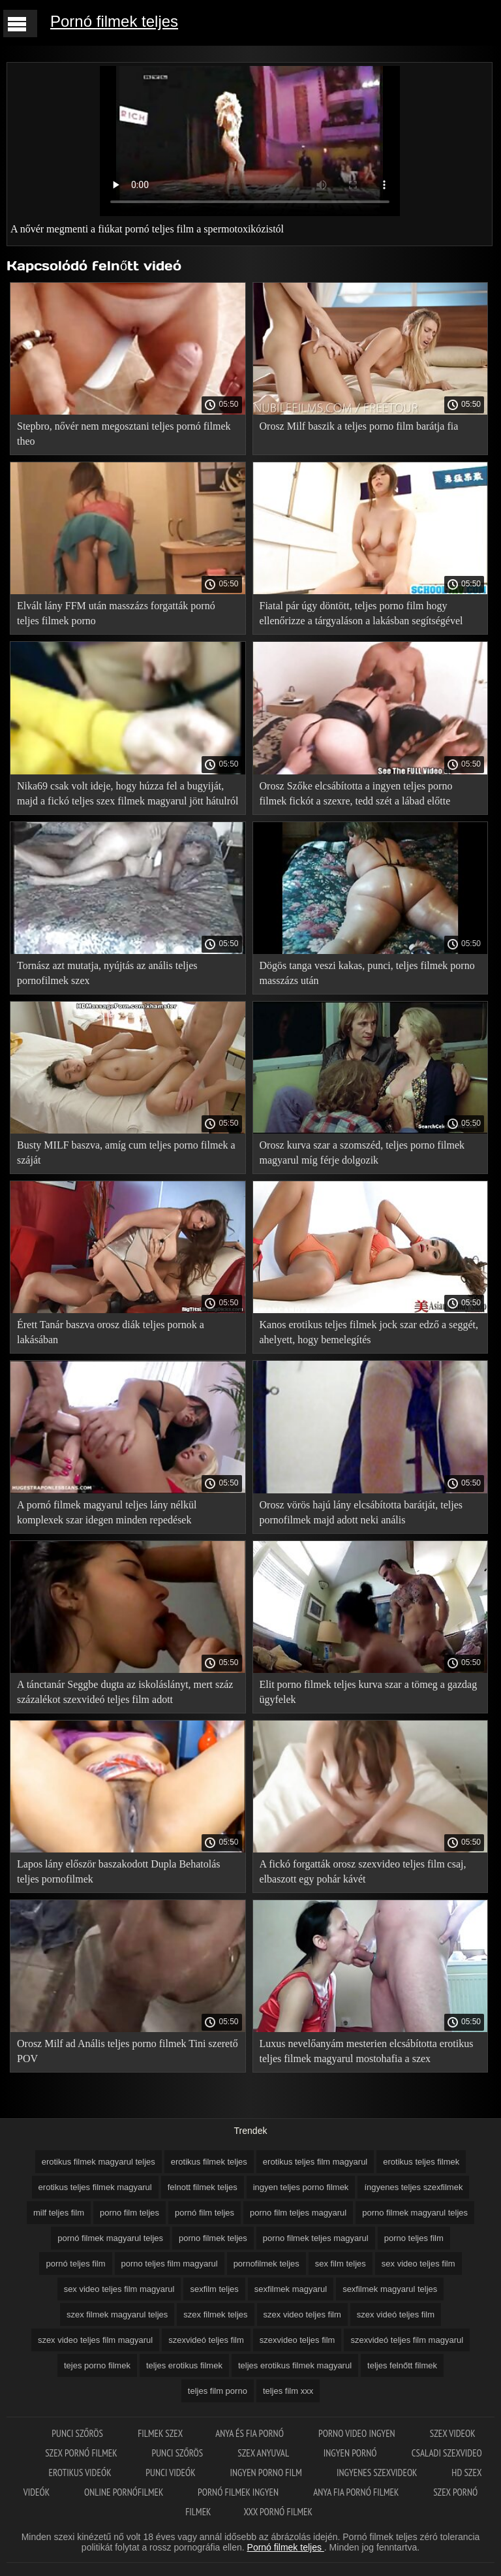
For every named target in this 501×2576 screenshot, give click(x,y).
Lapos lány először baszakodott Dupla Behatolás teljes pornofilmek (118, 1871)
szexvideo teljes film (297, 2340)
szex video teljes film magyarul (95, 2340)
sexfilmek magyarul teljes (389, 2289)
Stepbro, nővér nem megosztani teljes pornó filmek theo (123, 434)
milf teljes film (58, 2213)
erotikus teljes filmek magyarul (95, 2187)
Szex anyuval (264, 2453)
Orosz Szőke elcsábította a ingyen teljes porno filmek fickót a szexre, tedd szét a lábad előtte (356, 793)
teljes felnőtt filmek (402, 2365)
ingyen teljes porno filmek (301, 2187)
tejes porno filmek (97, 2365)
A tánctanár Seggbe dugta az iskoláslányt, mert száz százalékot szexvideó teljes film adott (125, 1692)
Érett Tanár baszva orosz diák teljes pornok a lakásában (110, 1332)
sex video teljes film (418, 2263)
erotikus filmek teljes (209, 2162)
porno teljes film (414, 2238)
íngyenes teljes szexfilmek (413, 2187)
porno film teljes (129, 2213)
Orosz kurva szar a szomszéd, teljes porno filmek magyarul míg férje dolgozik (362, 1152)
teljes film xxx (288, 2391)
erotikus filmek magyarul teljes (98, 2162)
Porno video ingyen (357, 2433)
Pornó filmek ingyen (239, 2492)
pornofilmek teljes (266, 2263)
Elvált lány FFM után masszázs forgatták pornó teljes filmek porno (116, 613)
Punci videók (171, 2472)
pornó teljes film (75, 2263)
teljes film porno (217, 2391)
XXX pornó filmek (277, 2511)
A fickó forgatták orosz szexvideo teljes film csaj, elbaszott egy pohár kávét (363, 1871)
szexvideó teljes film (206, 2340)
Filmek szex (160, 2433)
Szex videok (453, 2433)
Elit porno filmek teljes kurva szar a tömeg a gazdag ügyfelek (369, 1692)
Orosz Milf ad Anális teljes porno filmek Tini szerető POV (127, 2051)
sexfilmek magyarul (290, 2289)
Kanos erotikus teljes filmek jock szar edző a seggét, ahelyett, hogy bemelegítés (369, 1332)
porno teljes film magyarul (169, 2263)
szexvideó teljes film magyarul (406, 2340)
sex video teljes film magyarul (119, 2289)
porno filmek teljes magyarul (316, 2238)
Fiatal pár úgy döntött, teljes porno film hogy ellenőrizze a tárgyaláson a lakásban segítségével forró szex (361, 615)
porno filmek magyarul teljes (415, 2213)
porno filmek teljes (213, 2238)
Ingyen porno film (267, 2472)
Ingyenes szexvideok (378, 2472)
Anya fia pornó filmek (357, 2492)
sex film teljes (340, 2263)
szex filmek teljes (215, 2314)
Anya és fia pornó (250, 2433)
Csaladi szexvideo (447, 2453)
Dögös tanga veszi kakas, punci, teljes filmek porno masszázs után (367, 973)
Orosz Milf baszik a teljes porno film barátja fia (359, 426)
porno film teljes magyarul (298, 2213)
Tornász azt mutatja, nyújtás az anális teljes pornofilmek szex (107, 973)
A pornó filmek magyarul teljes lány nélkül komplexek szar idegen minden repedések (107, 1512)
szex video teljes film (302, 2314)
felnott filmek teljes (202, 2187)
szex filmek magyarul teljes (117, 2314)
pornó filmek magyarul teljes (110, 2238)
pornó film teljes (204, 2213)
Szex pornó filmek (82, 2453)
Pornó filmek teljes (114, 21)
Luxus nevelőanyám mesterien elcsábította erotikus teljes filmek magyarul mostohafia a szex (367, 2051)
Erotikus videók (81, 2472)
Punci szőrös (78, 2433)
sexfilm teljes (214, 2289)
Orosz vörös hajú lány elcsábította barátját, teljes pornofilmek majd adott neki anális (361, 1512)
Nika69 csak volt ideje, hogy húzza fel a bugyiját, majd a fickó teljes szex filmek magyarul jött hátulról (127, 793)
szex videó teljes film (395, 2314)
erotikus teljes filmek (421, 2162)
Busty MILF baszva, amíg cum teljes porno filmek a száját (126, 1152)
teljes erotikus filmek (184, 2365)
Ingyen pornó (351, 2453)
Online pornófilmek (124, 2492)
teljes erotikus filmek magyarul (295, 2365)
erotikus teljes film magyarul (315, 2162)
